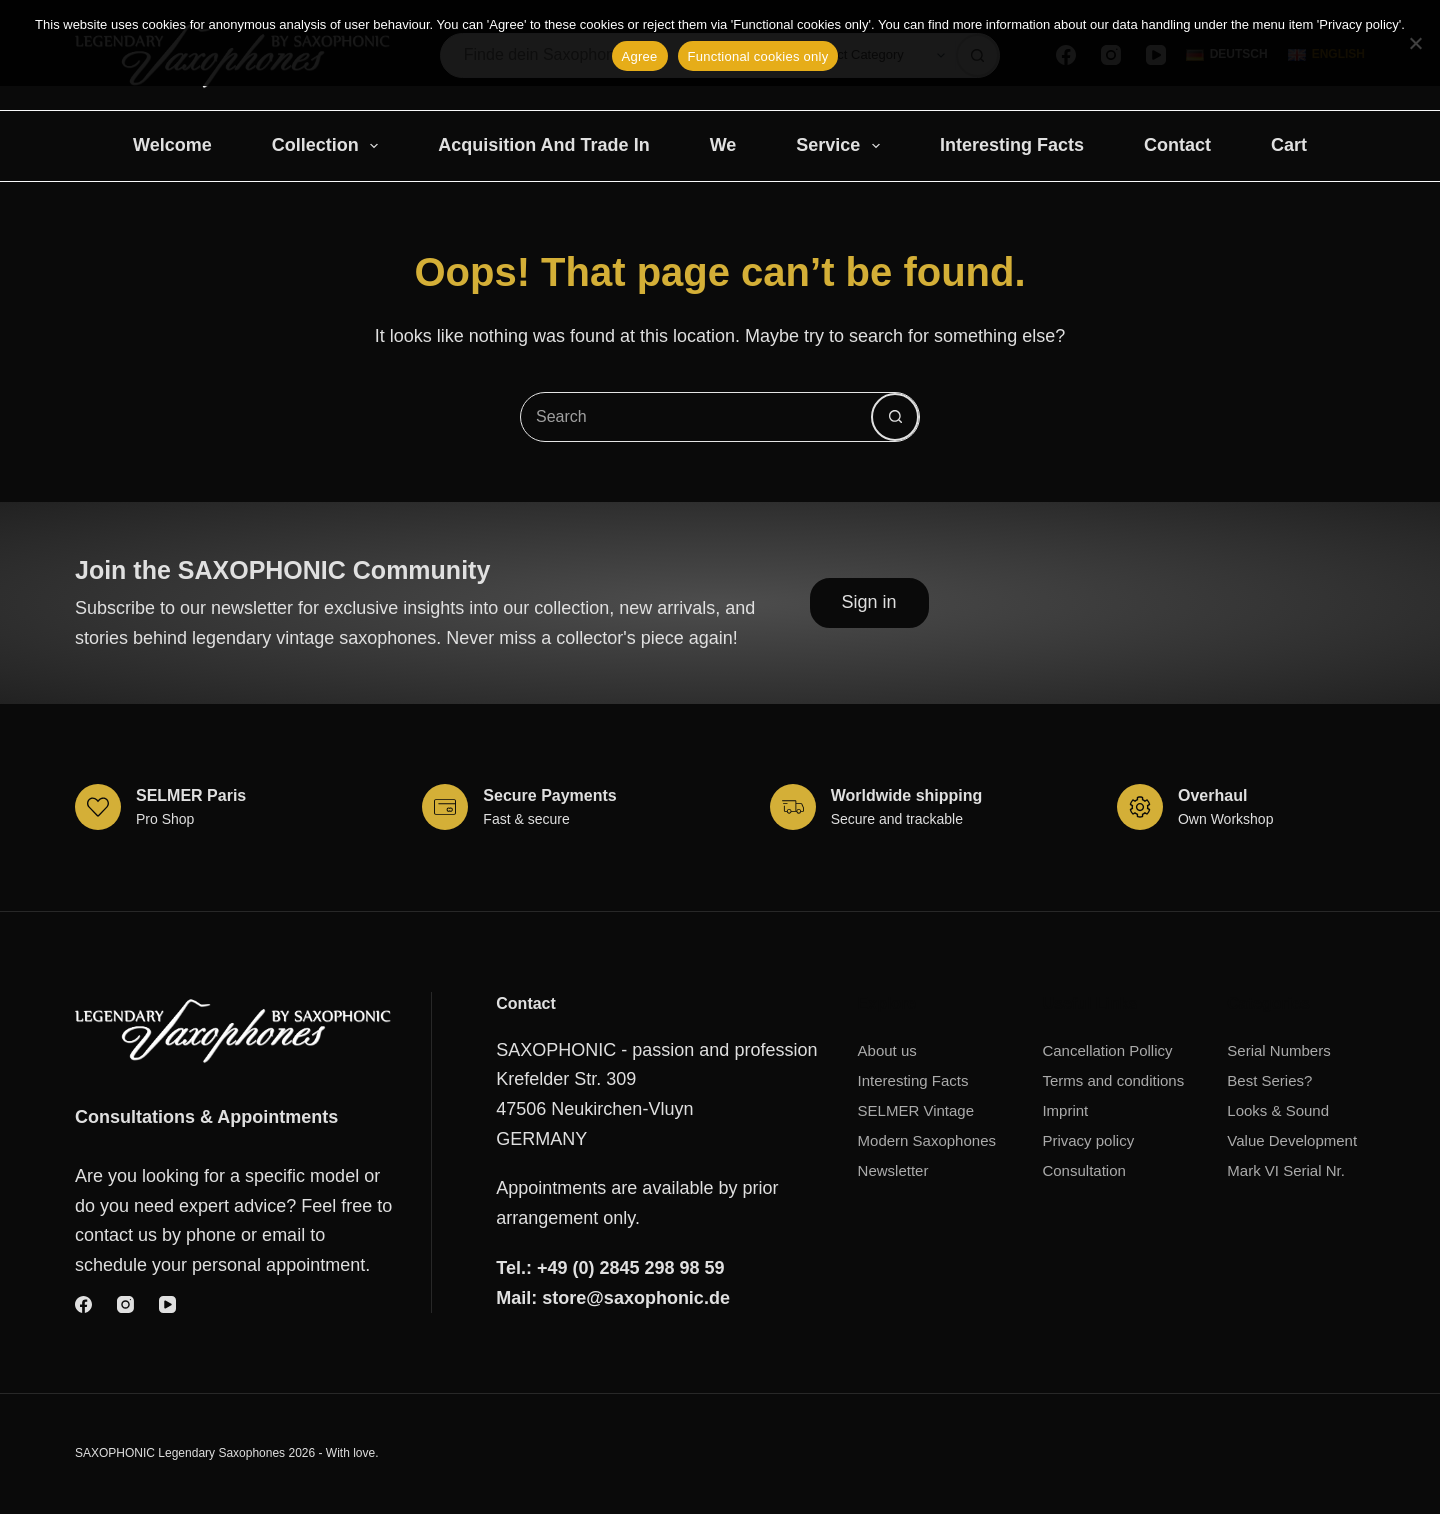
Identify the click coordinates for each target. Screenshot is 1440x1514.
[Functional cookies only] (1415, 43)
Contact (1177, 145)
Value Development (1292, 1140)
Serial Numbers (1278, 1050)
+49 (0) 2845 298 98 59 (631, 1268)
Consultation (1083, 1170)
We (723, 145)
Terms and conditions (1113, 1080)
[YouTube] (167, 1304)
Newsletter (893, 1170)
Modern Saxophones (927, 1140)
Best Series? (1269, 1080)
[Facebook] (83, 1304)
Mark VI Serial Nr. (1286, 1170)
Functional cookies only (758, 56)
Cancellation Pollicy (1107, 1050)
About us (887, 1050)
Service (842, 146)
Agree (640, 56)
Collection (329, 146)
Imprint (1065, 1110)
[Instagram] (125, 1304)
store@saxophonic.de (636, 1298)
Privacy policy (1088, 1140)
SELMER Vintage (916, 1110)
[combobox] (696, 417)
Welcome (172, 145)
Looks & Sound (1278, 1110)
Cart (1289, 145)
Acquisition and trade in (543, 145)
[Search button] (895, 417)
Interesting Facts (1012, 145)
